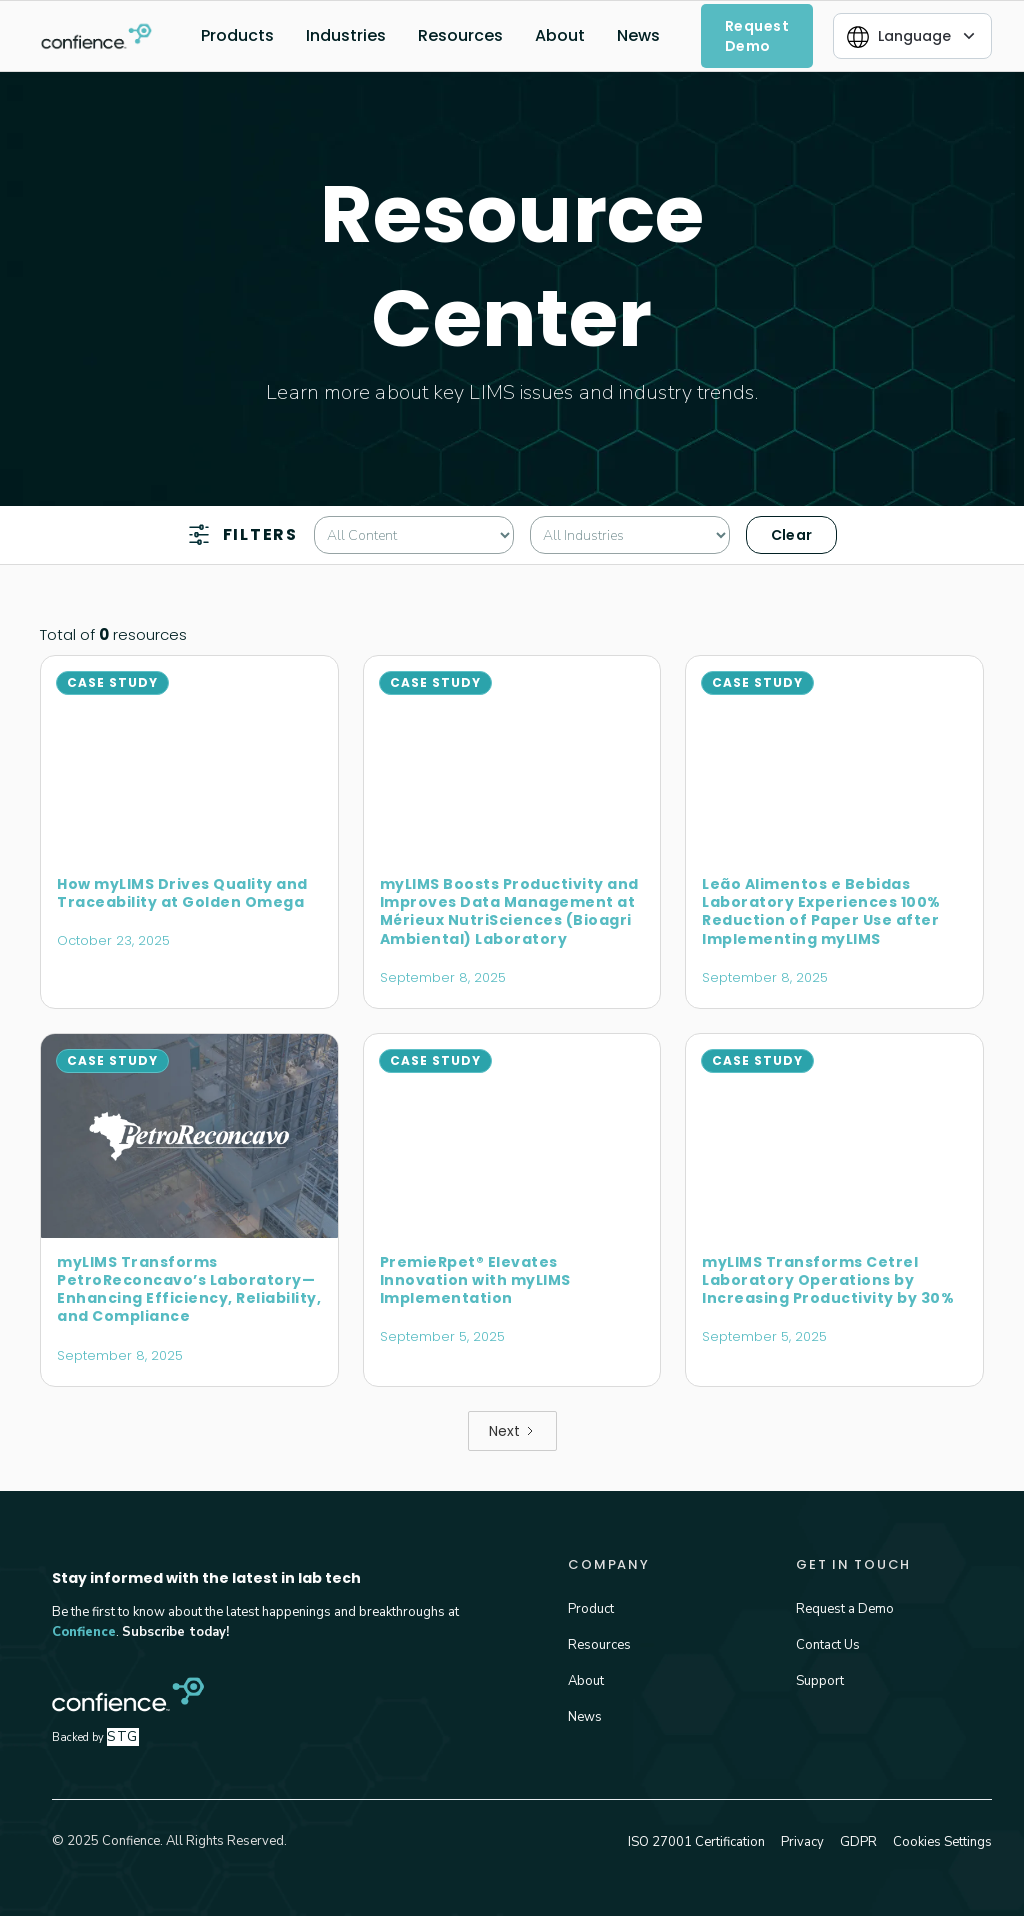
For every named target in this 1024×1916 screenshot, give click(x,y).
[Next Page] (512, 1431)
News (638, 35)
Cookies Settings (942, 1842)
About (560, 35)
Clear (792, 535)
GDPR (858, 1842)
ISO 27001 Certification (696, 1842)
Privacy (802, 1842)
